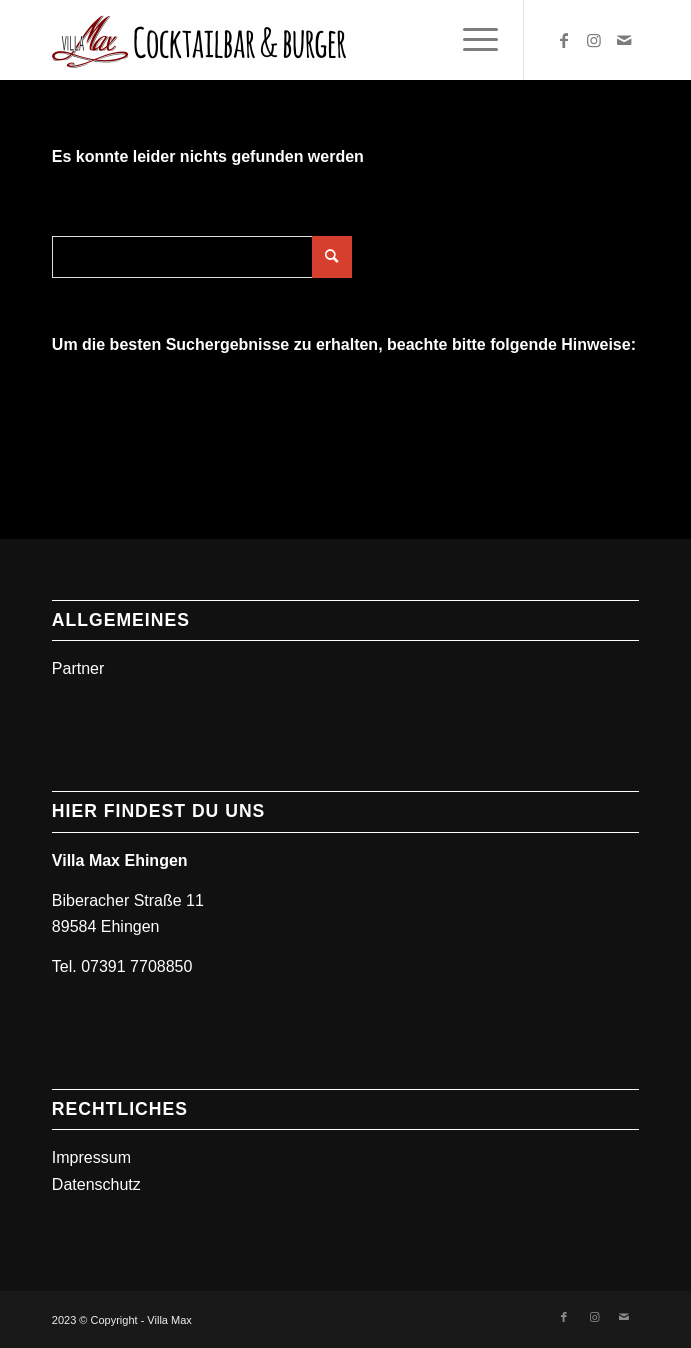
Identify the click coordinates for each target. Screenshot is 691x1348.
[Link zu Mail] (624, 40)
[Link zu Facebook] (564, 40)
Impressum (91, 1157)
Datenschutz (96, 1184)
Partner (78, 668)
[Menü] (470, 40)
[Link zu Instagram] (594, 40)
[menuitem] (470, 40)
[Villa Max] (287, 40)
